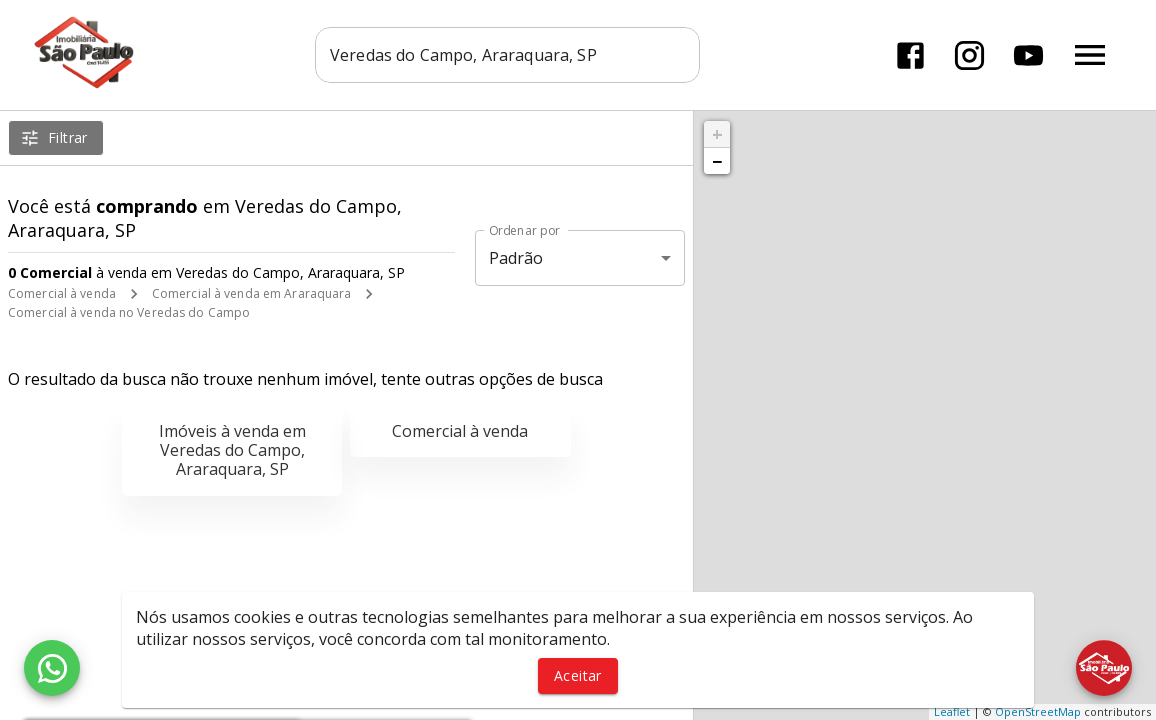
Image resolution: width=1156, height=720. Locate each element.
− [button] (717, 161)
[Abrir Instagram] (969, 55)
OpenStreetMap (1038, 711)
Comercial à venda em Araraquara (252, 293)
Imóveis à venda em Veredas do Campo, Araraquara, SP (232, 450)
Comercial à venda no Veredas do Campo (129, 312)
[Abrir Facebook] (910, 55)
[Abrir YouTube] (1028, 55)
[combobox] (507, 55)
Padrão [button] (516, 258)
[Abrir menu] (1090, 55)
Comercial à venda (62, 293)
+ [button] (717, 134)
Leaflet (952, 711)
